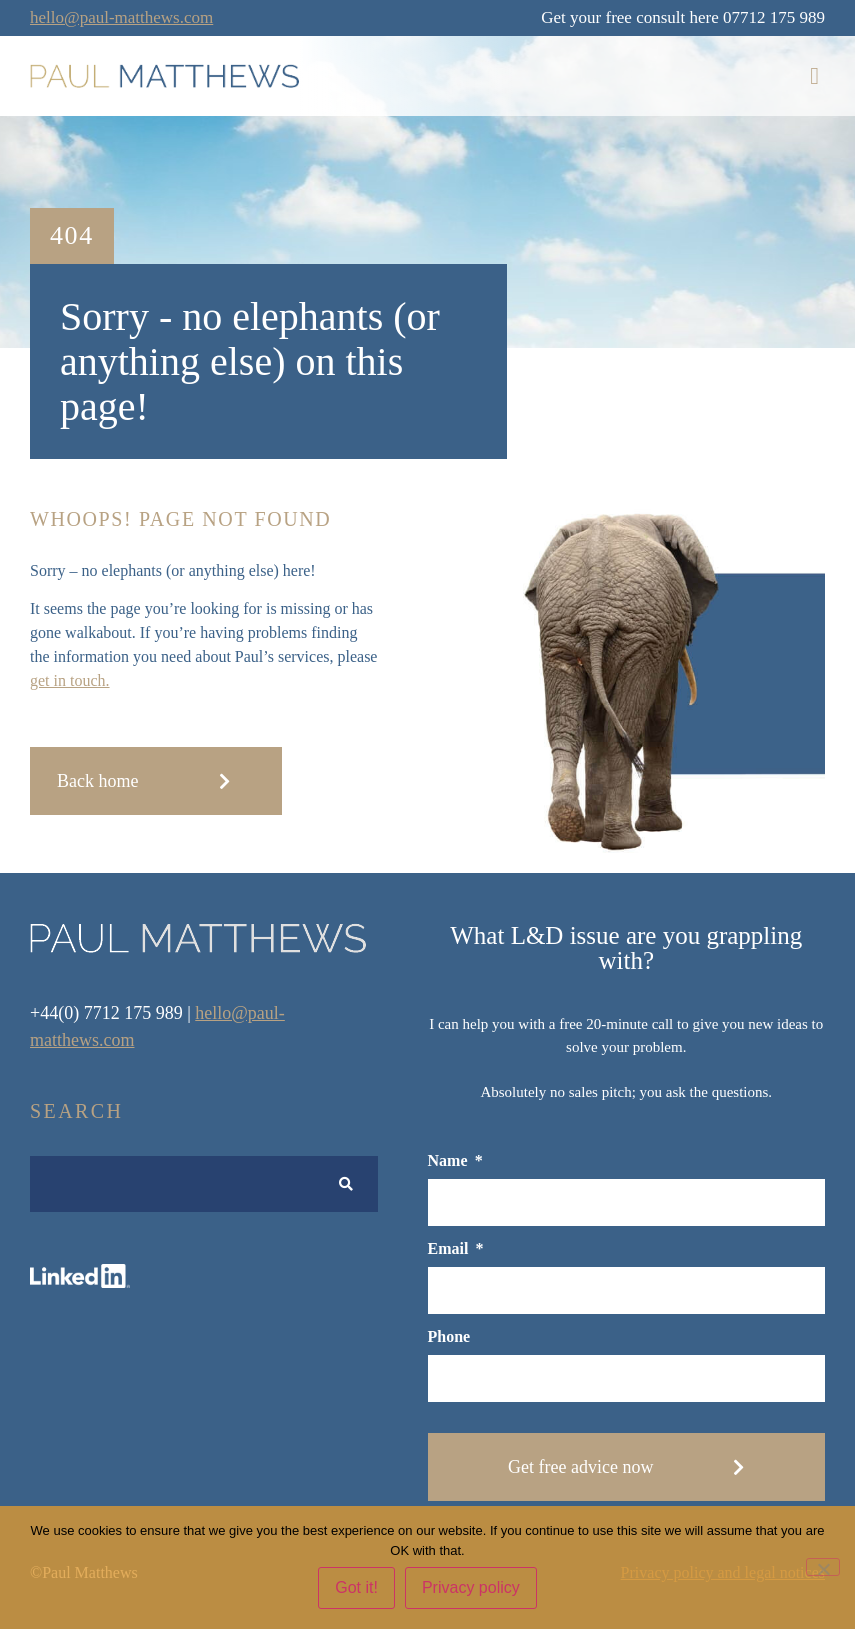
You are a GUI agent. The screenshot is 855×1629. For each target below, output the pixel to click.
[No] (823, 1567)
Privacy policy (471, 1587)
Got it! (356, 1587)
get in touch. (70, 680)
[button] (814, 76)
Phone (449, 1337)
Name (450, 1161)
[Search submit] (346, 1184)
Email (450, 1249)
